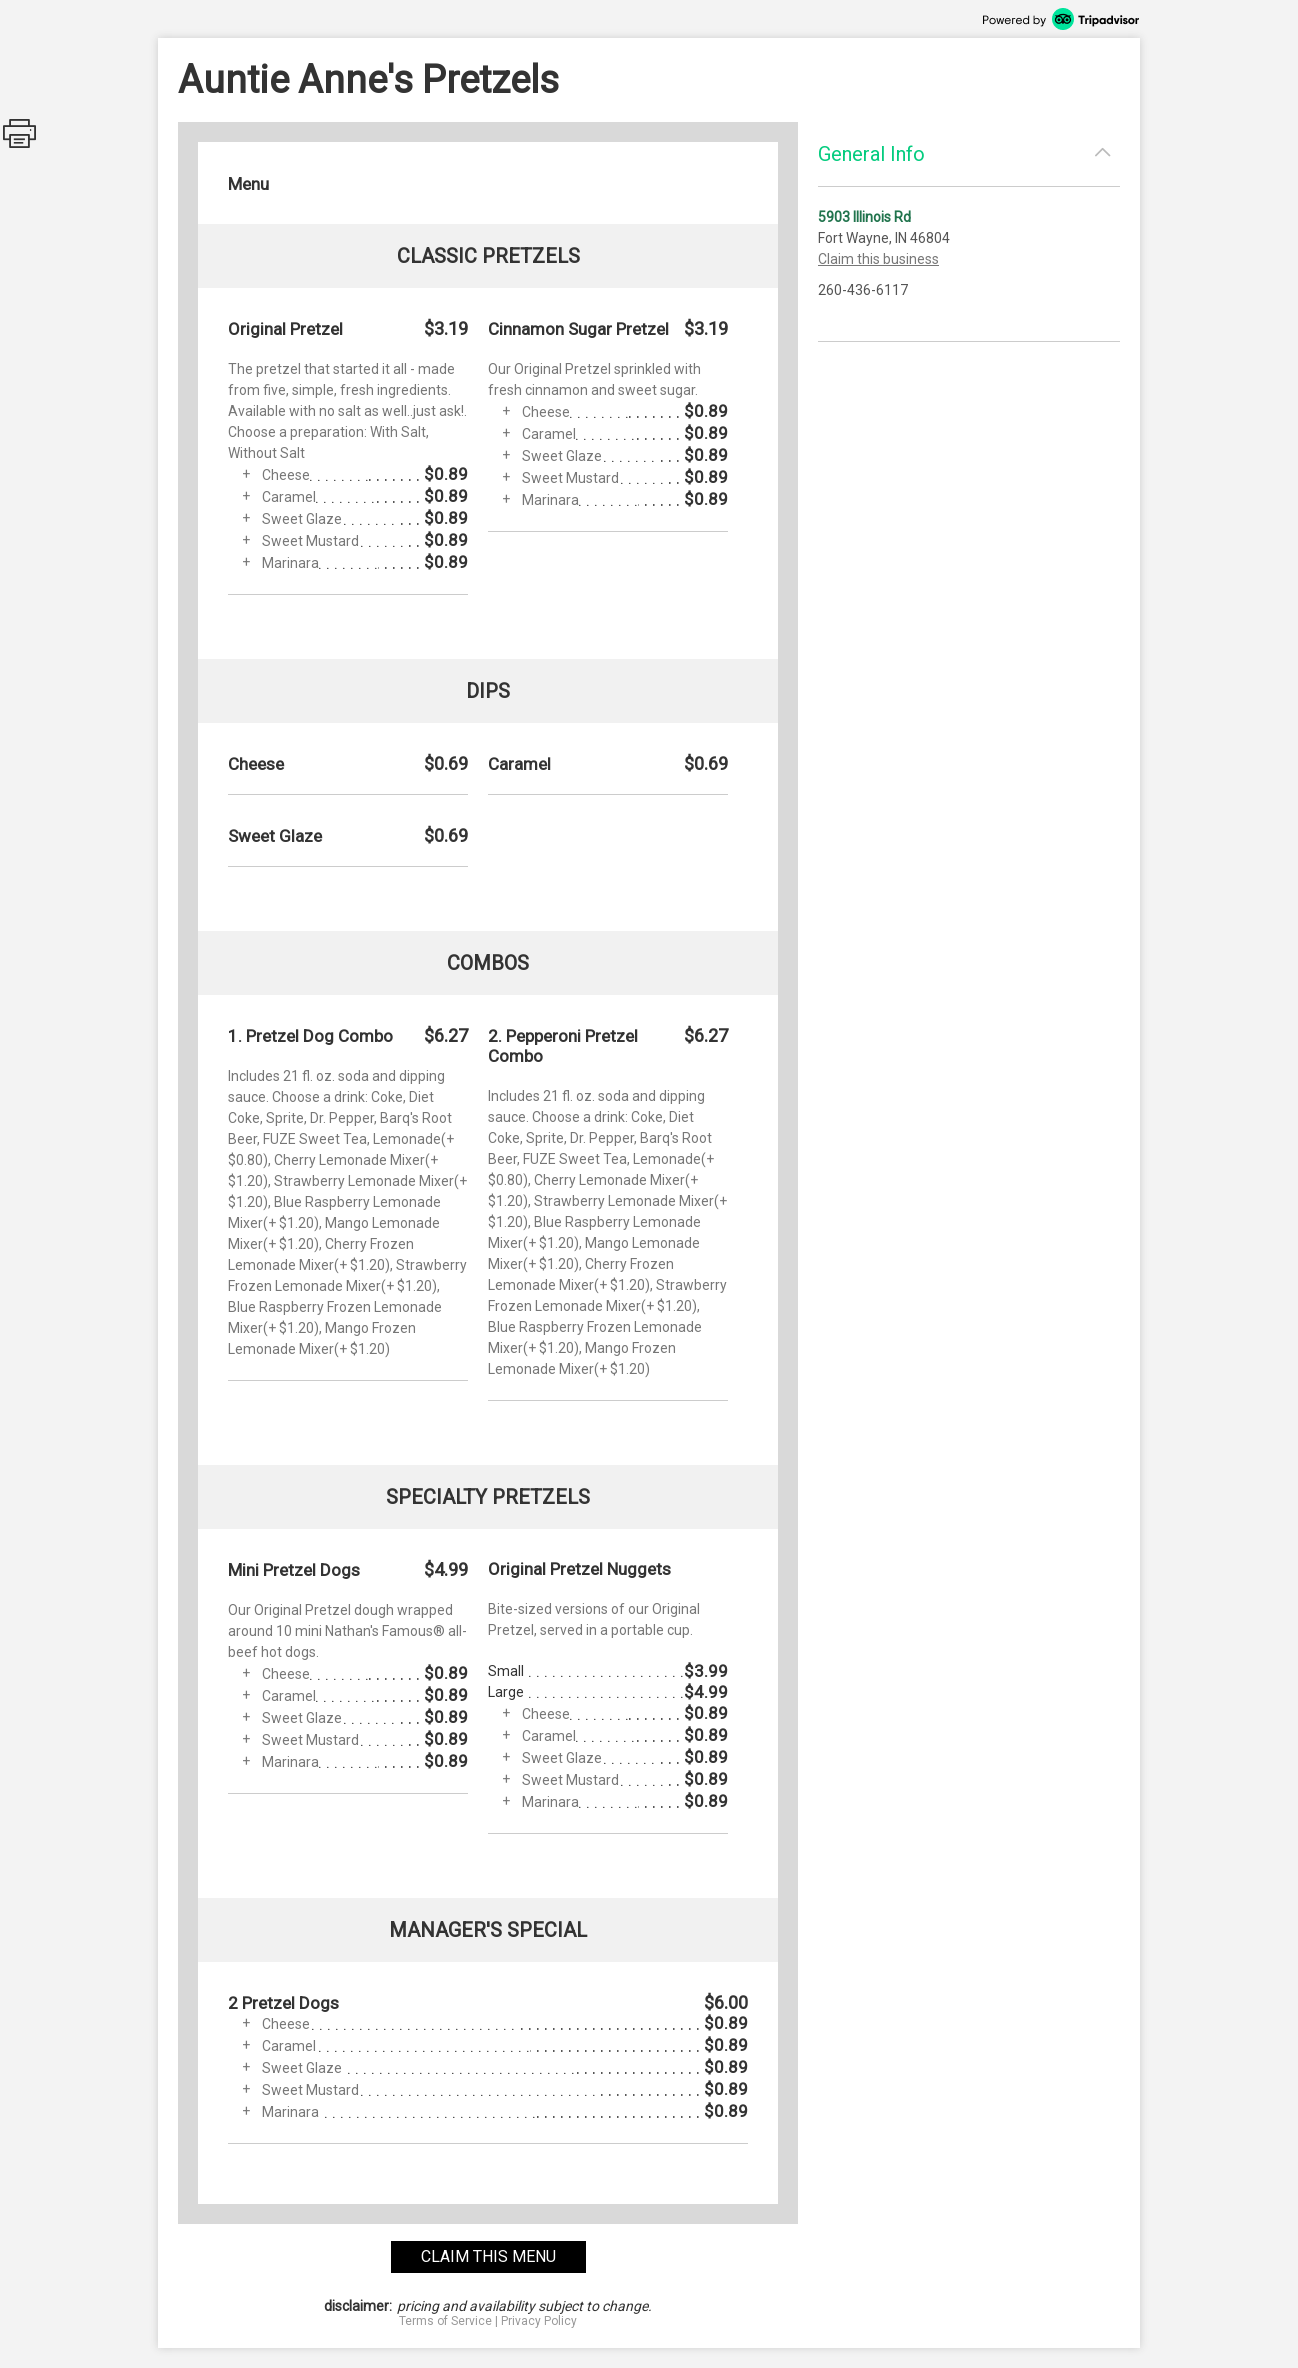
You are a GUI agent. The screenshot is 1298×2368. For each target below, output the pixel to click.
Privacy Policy (539, 2321)
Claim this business (878, 259)
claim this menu (488, 2256)
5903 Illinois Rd (864, 217)
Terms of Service (445, 2321)
